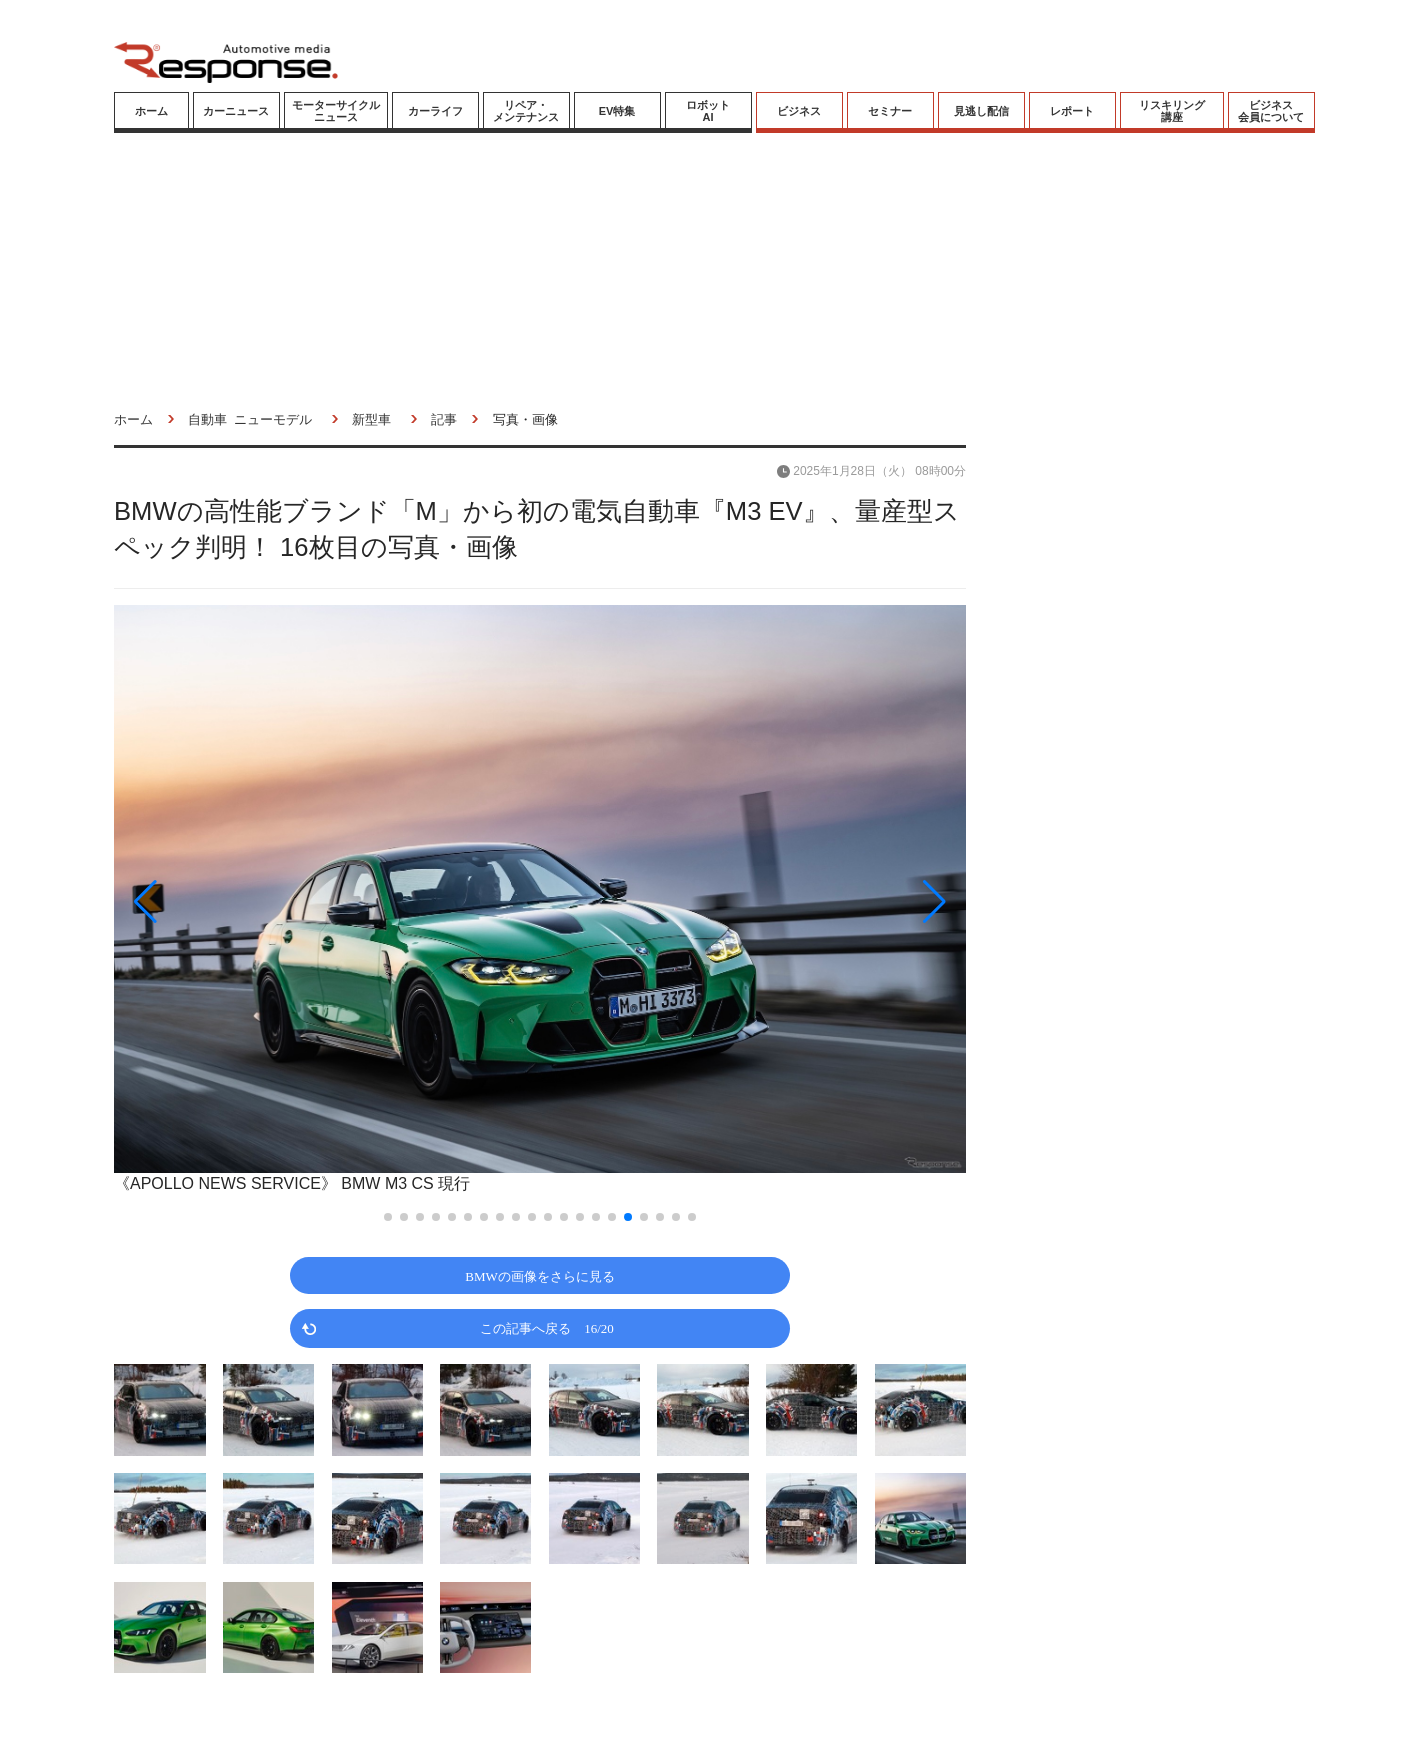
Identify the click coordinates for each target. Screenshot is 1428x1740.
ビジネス (799, 111)
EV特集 (617, 111)
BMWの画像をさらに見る (540, 1275)
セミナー (890, 111)
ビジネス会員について (1271, 111)
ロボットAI (708, 111)
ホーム (151, 111)
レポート (1072, 111)
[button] (242, 901)
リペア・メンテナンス (526, 111)
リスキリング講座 (1172, 111)
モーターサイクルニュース (336, 111)
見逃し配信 (981, 111)
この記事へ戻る (547, 1327)
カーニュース (236, 111)
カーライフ (435, 111)
